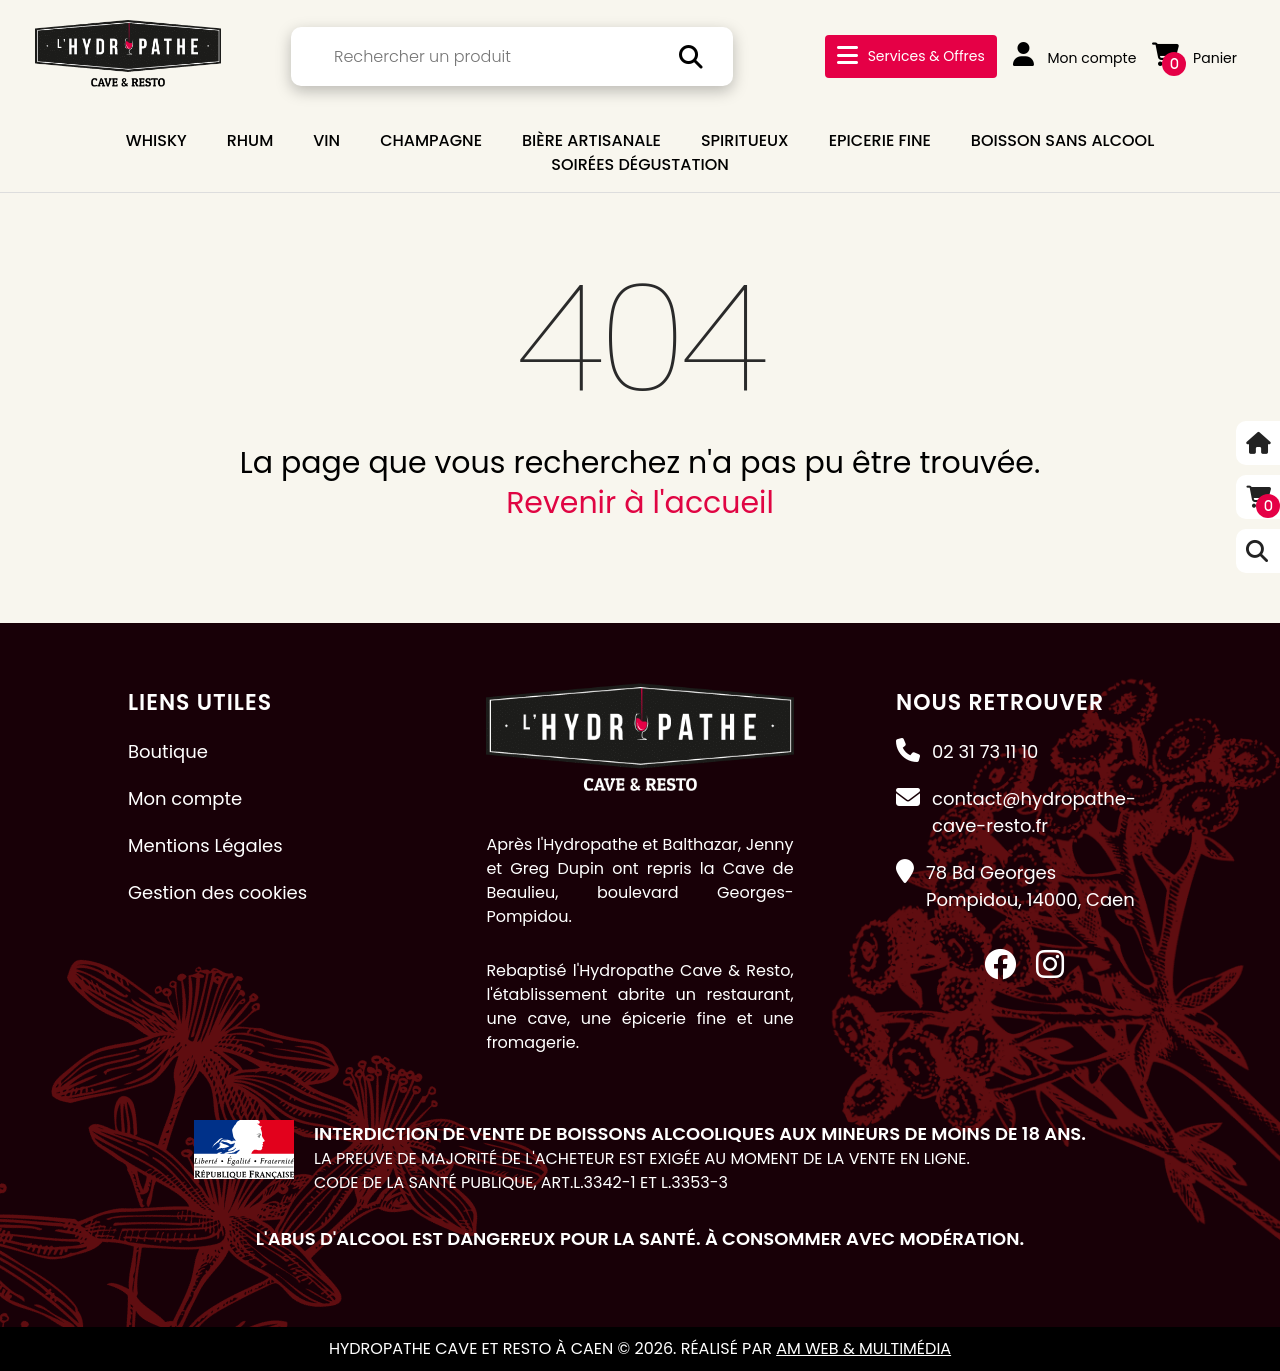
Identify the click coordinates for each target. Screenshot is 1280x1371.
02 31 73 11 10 (985, 751)
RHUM (250, 140)
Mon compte (1075, 58)
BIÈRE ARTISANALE (591, 140)
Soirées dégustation (639, 164)
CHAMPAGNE (431, 140)
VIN (326, 140)
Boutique (168, 751)
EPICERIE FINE (880, 140)
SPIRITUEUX (745, 140)
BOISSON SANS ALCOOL (1062, 140)
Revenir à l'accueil (640, 503)
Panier (1194, 58)
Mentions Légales (205, 845)
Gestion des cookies (217, 892)
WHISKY (156, 140)
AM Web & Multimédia (863, 1348)
